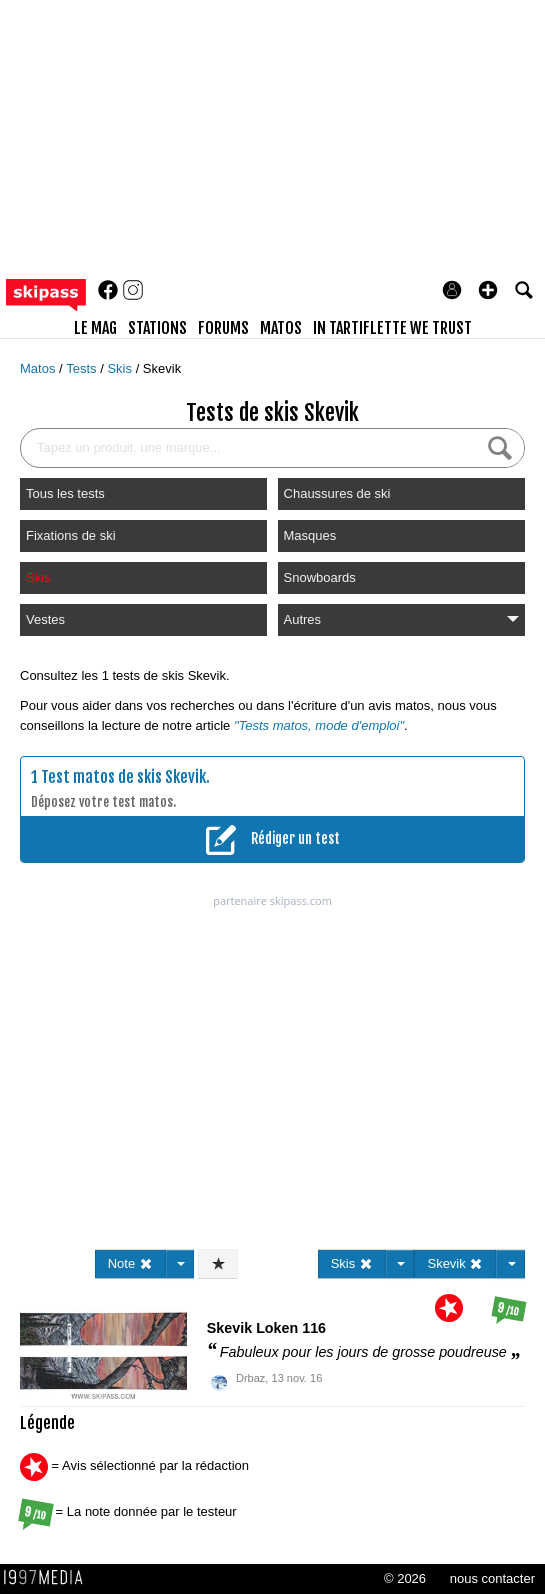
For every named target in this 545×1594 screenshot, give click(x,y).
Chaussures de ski (337, 493)
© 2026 (405, 1578)
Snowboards (320, 577)
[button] (488, 290)
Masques (310, 535)
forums (223, 328)
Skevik (162, 368)
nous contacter (492, 1578)
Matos (39, 368)
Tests (83, 368)
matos (281, 328)
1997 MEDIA (49, 1578)
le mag (95, 328)
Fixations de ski (71, 535)
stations (157, 328)
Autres (401, 619)
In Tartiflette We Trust (392, 328)
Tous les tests (65, 493)
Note (130, 1263)
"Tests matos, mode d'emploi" (319, 725)
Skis (121, 368)
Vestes (45, 619)
